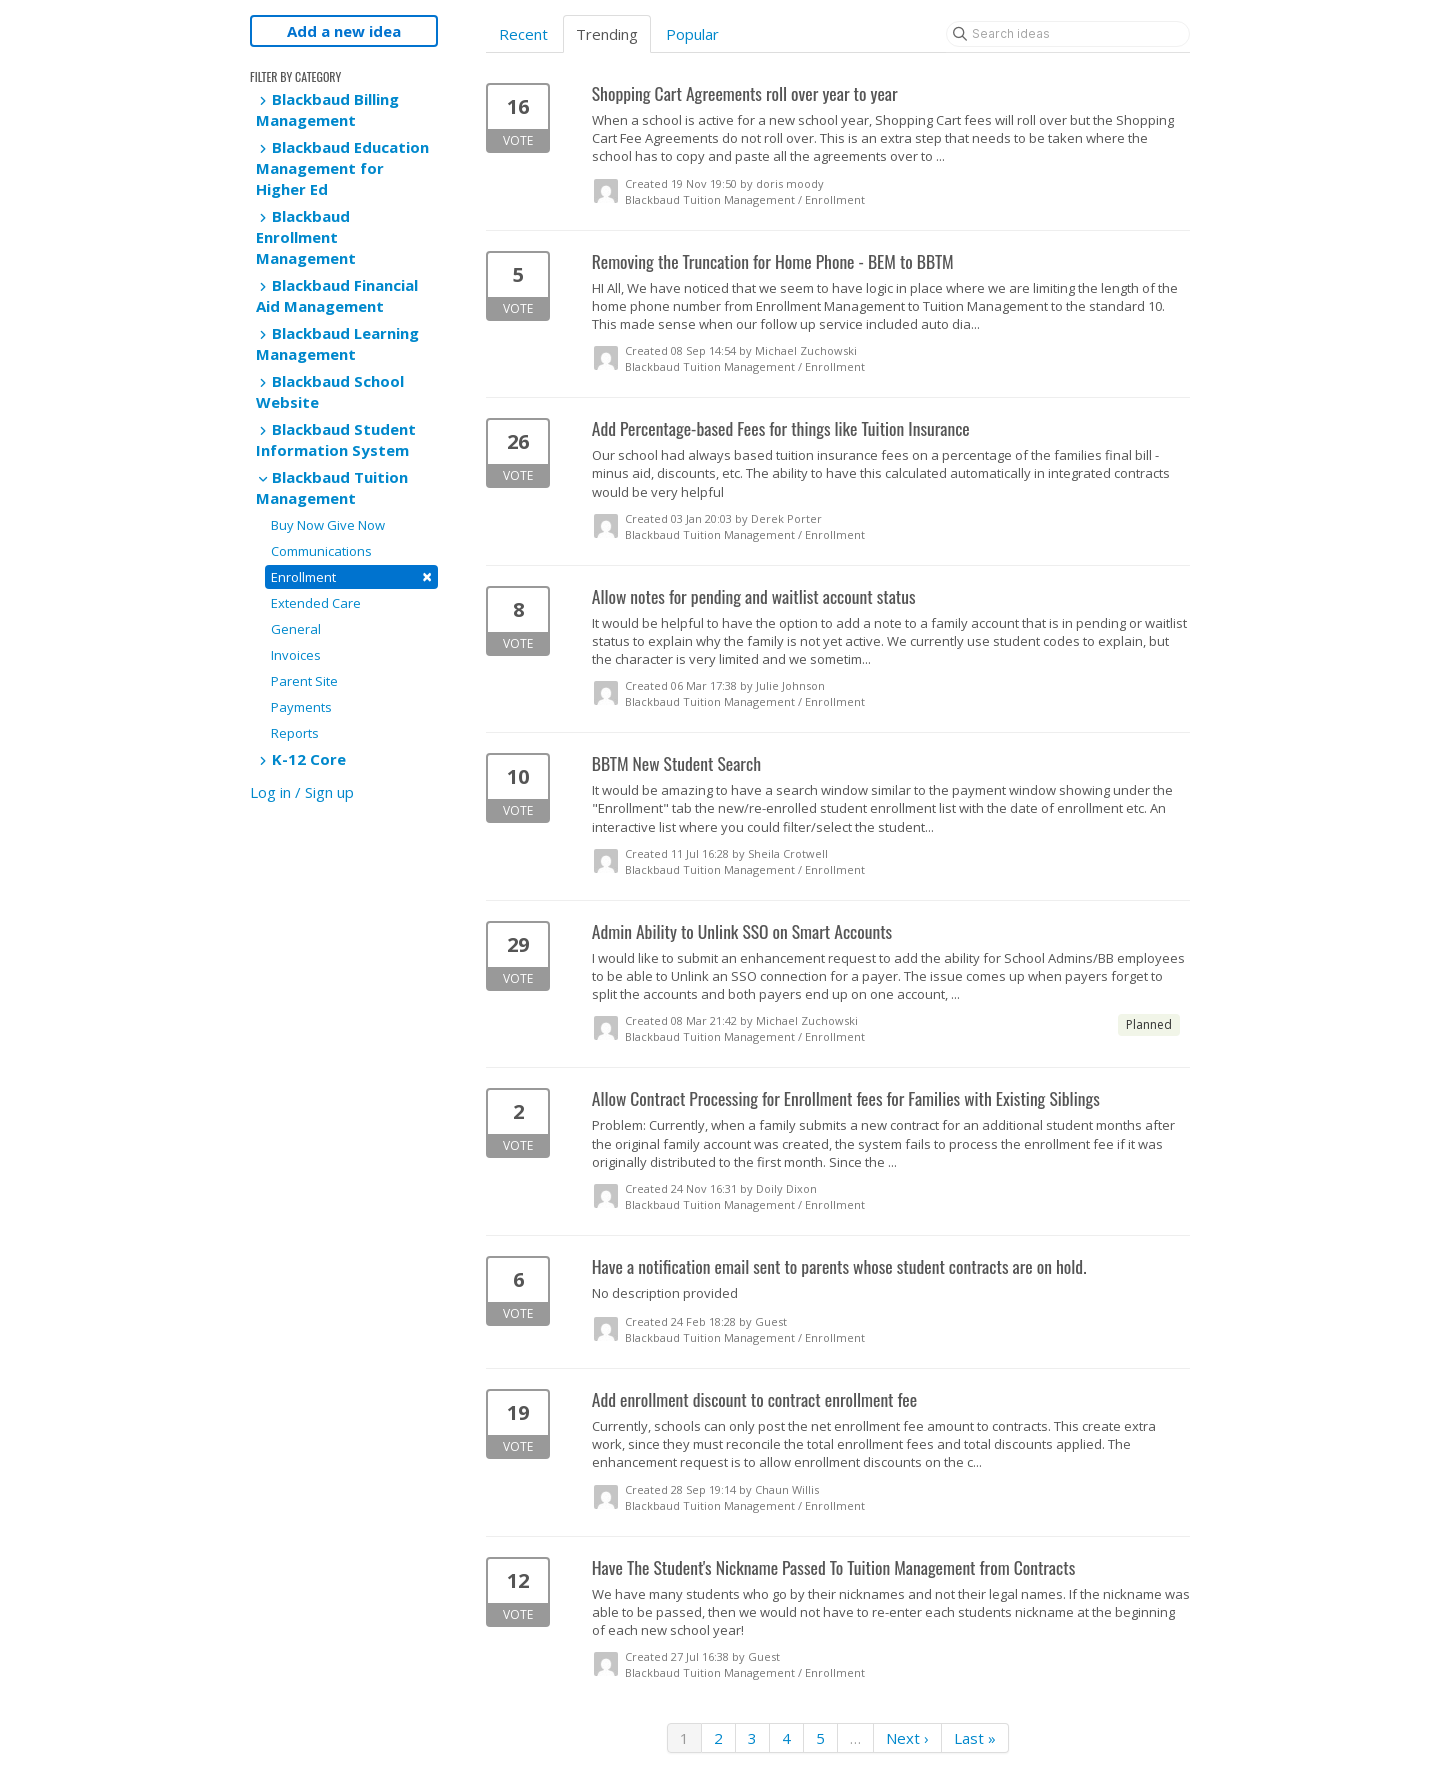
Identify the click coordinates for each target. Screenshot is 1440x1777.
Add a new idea (344, 31)
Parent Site (304, 681)
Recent (523, 34)
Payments (301, 707)
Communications (321, 551)
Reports (295, 733)
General (296, 629)
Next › (907, 1738)
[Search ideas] (1068, 34)
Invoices (296, 655)
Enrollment (351, 576)
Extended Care (316, 603)
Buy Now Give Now (328, 525)
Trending (607, 34)
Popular (692, 34)
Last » (975, 1738)
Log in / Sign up (302, 792)
